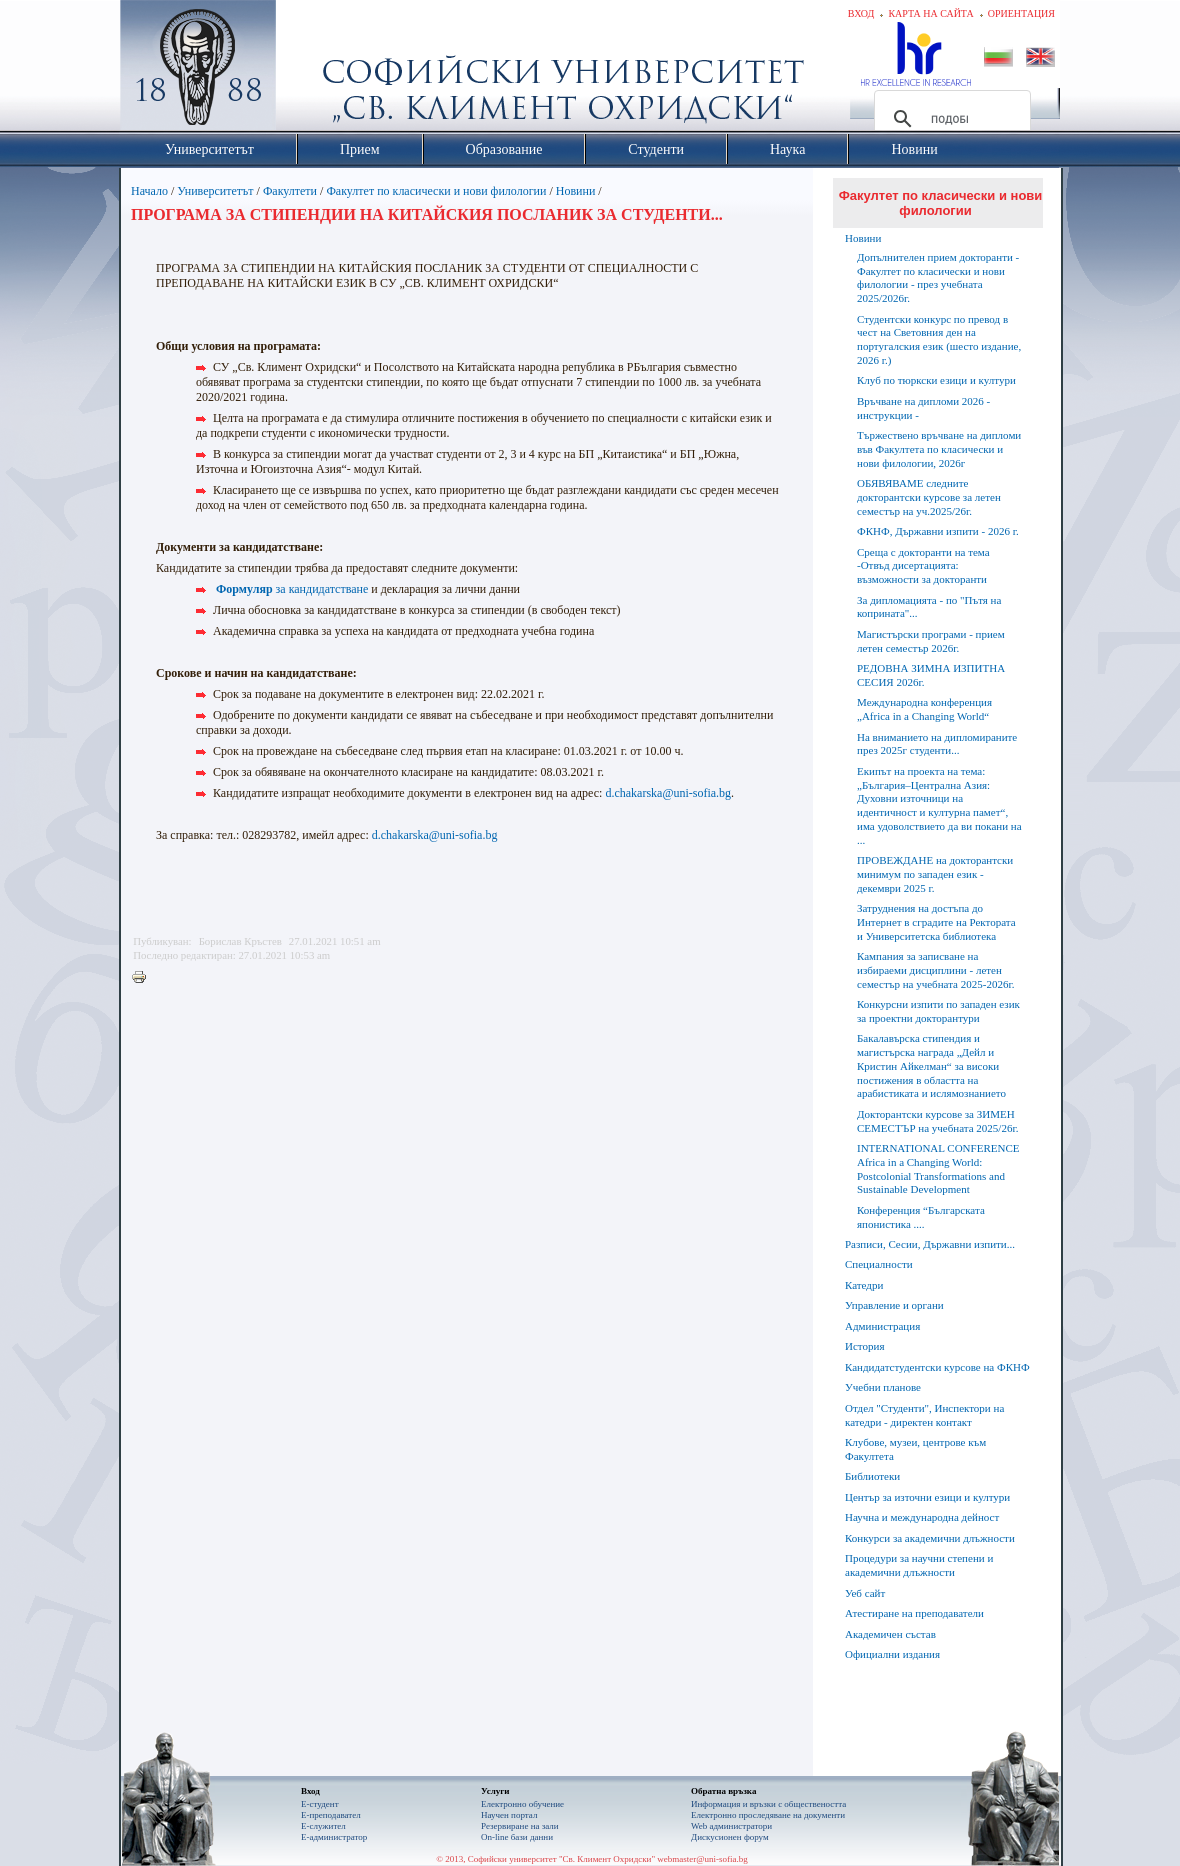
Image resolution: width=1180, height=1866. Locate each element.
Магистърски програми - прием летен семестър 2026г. (931, 641)
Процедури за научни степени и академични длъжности (919, 1565)
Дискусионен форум (730, 1837)
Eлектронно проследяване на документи (768, 1815)
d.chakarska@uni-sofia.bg (668, 793)
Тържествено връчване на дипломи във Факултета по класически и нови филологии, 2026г (939, 449)
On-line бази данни (517, 1837)
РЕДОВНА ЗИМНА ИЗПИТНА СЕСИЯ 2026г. (931, 675)
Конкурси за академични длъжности (930, 1538)
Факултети (290, 191)
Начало (149, 191)
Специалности (879, 1264)
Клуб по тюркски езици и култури (936, 380)
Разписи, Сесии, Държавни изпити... (930, 1244)
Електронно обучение (522, 1804)
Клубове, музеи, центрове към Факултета (915, 1449)
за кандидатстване (292, 589)
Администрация (882, 1326)
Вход (861, 13)
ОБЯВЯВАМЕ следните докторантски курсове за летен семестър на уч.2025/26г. (929, 497)
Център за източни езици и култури (927, 1497)
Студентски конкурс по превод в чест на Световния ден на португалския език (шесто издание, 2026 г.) (939, 339)
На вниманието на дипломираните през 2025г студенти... (937, 744)
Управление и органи (894, 1305)
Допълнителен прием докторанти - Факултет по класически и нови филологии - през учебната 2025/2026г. (938, 277)
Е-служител (323, 1826)
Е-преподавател (331, 1815)
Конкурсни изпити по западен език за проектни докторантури (938, 1011)
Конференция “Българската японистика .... (921, 1217)
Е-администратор (334, 1837)
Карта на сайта (930, 13)
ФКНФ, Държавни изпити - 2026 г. (938, 531)
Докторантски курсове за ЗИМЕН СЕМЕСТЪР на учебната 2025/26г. (937, 1121)
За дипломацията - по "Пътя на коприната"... (929, 607)
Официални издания (892, 1654)
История (864, 1346)
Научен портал (509, 1815)
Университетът (215, 191)
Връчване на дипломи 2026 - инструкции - (923, 408)
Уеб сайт (865, 1593)
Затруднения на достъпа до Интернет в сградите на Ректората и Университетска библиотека (936, 922)
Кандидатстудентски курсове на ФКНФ (937, 1367)
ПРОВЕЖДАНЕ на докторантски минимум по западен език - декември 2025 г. (935, 874)
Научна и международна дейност (922, 1517)
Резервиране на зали (520, 1826)
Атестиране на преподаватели (914, 1613)
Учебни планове (883, 1387)
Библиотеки (872, 1476)
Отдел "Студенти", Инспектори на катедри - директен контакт (924, 1415)
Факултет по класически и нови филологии (436, 191)
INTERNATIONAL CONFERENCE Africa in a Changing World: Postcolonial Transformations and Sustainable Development (938, 1168)
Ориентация (1021, 13)
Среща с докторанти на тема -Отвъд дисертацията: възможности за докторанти (923, 566)
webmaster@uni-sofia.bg (702, 1859)
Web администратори (731, 1826)
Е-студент (320, 1804)
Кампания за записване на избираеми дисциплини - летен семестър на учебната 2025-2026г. (935, 970)
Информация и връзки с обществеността (768, 1804)
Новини (577, 191)
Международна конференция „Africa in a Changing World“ (924, 709)
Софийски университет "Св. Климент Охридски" (311, 70)
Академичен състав (890, 1634)
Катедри (864, 1285)
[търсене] (949, 119)
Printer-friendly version (144, 978)
